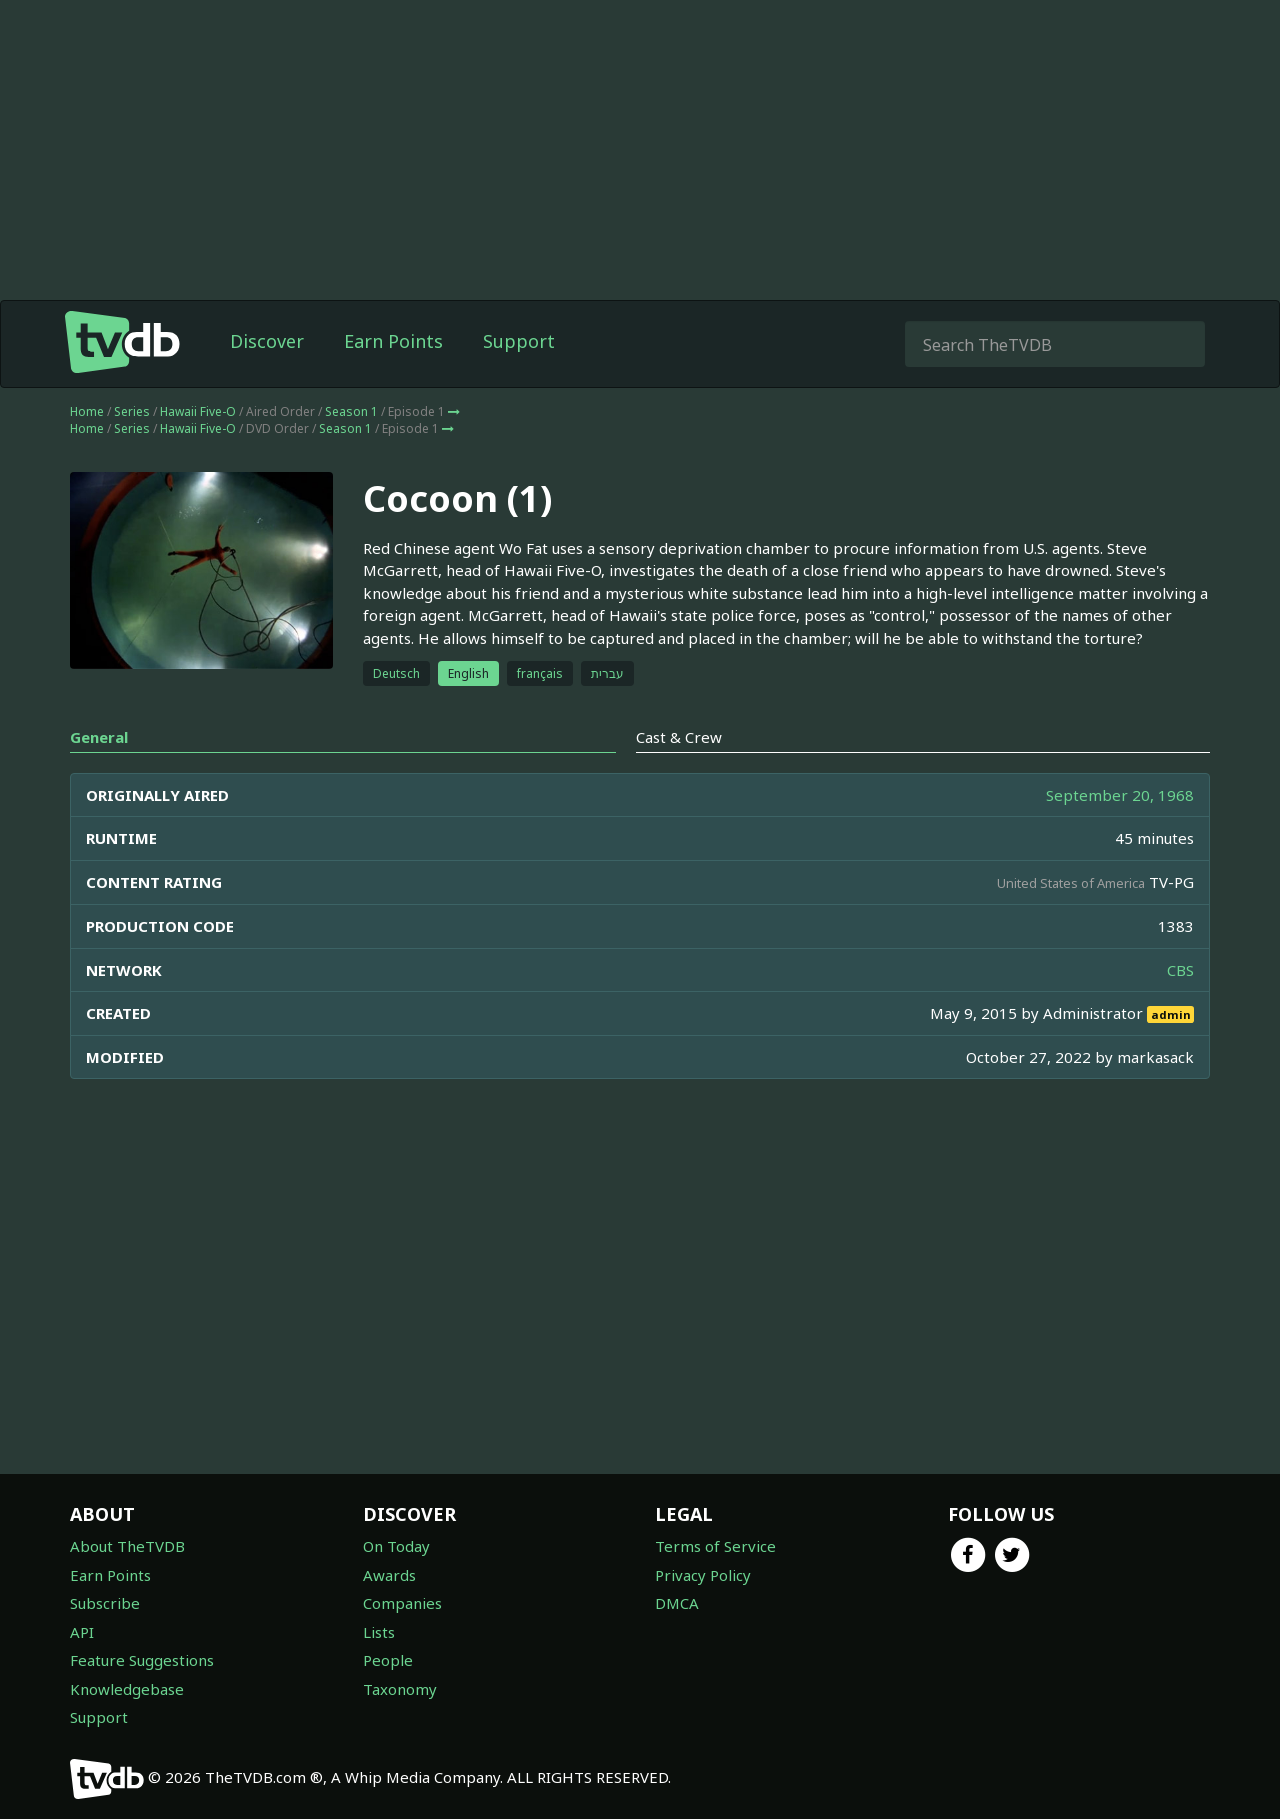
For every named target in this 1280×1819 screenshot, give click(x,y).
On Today (396, 1546)
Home (87, 411)
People (388, 1660)
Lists (379, 1632)
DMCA (677, 1603)
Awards (389, 1575)
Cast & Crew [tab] (679, 737)
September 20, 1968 (1120, 795)
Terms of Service (715, 1546)
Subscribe (105, 1603)
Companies (402, 1603)
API (82, 1632)
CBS (1180, 970)
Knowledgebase (127, 1689)
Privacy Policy (703, 1575)
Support (519, 341)
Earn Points (393, 341)
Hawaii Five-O (198, 411)
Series (132, 411)
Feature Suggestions (142, 1660)
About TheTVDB (127, 1546)
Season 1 (351, 411)
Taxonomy (400, 1689)
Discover (267, 341)
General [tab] (99, 737)
